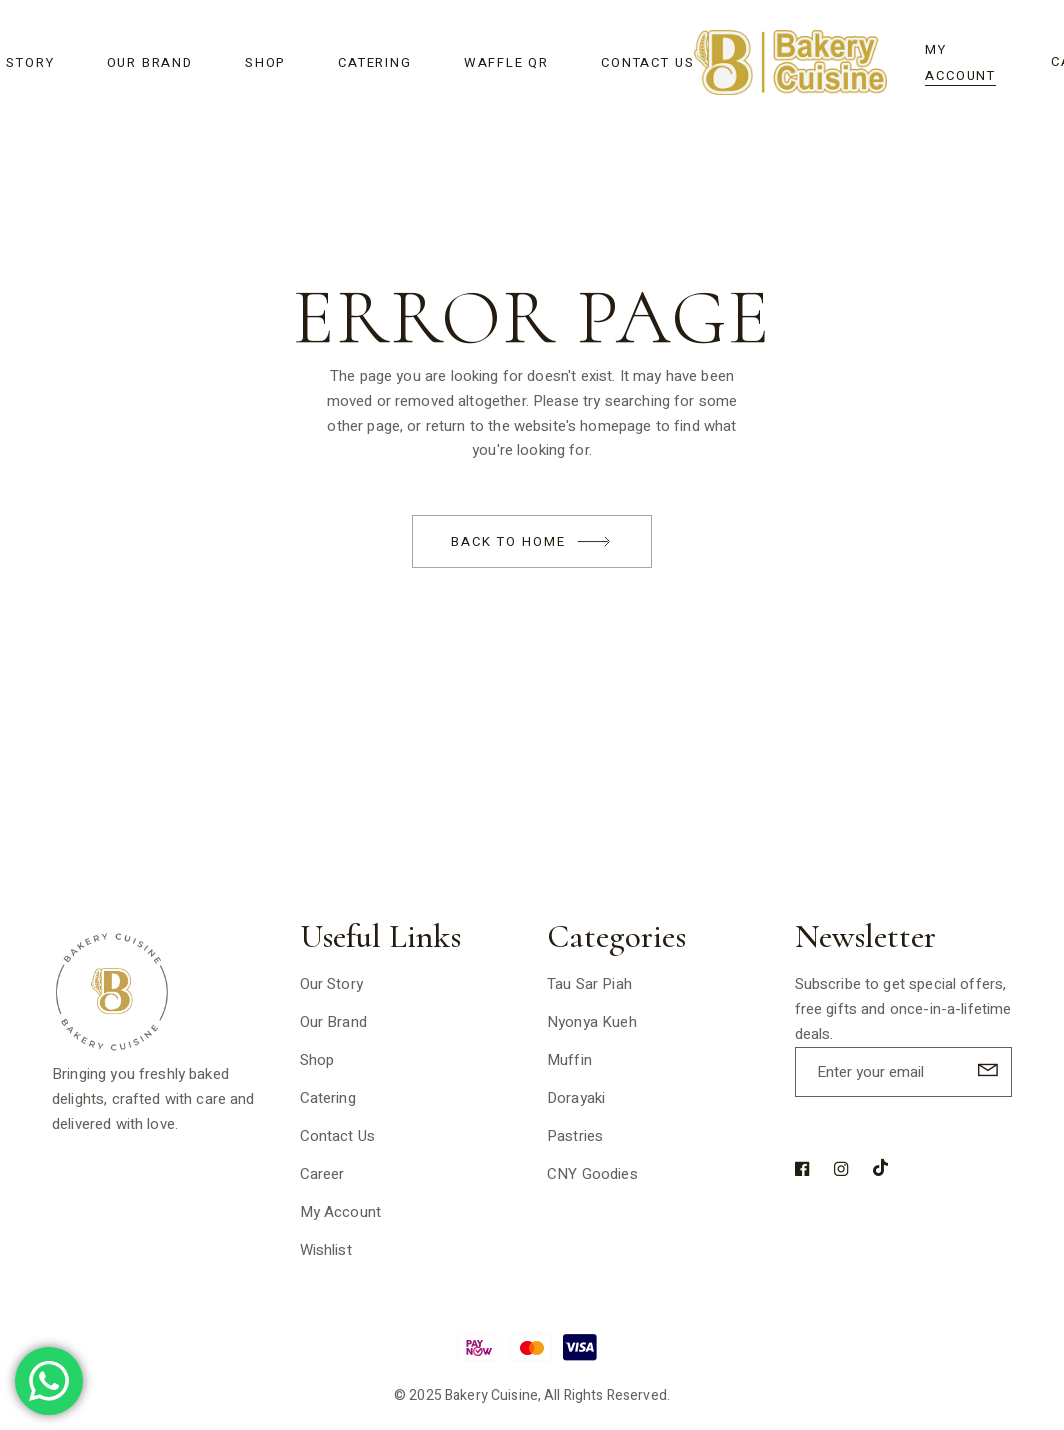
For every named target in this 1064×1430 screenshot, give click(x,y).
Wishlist (326, 1250)
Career (322, 1174)
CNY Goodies (592, 1174)
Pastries (575, 1136)
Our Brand (333, 1022)
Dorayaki (576, 1098)
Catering (328, 1098)
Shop (317, 1060)
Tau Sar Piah (589, 984)
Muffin (569, 1060)
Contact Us (338, 1136)
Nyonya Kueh (592, 1022)
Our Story (331, 984)
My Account (341, 1212)
